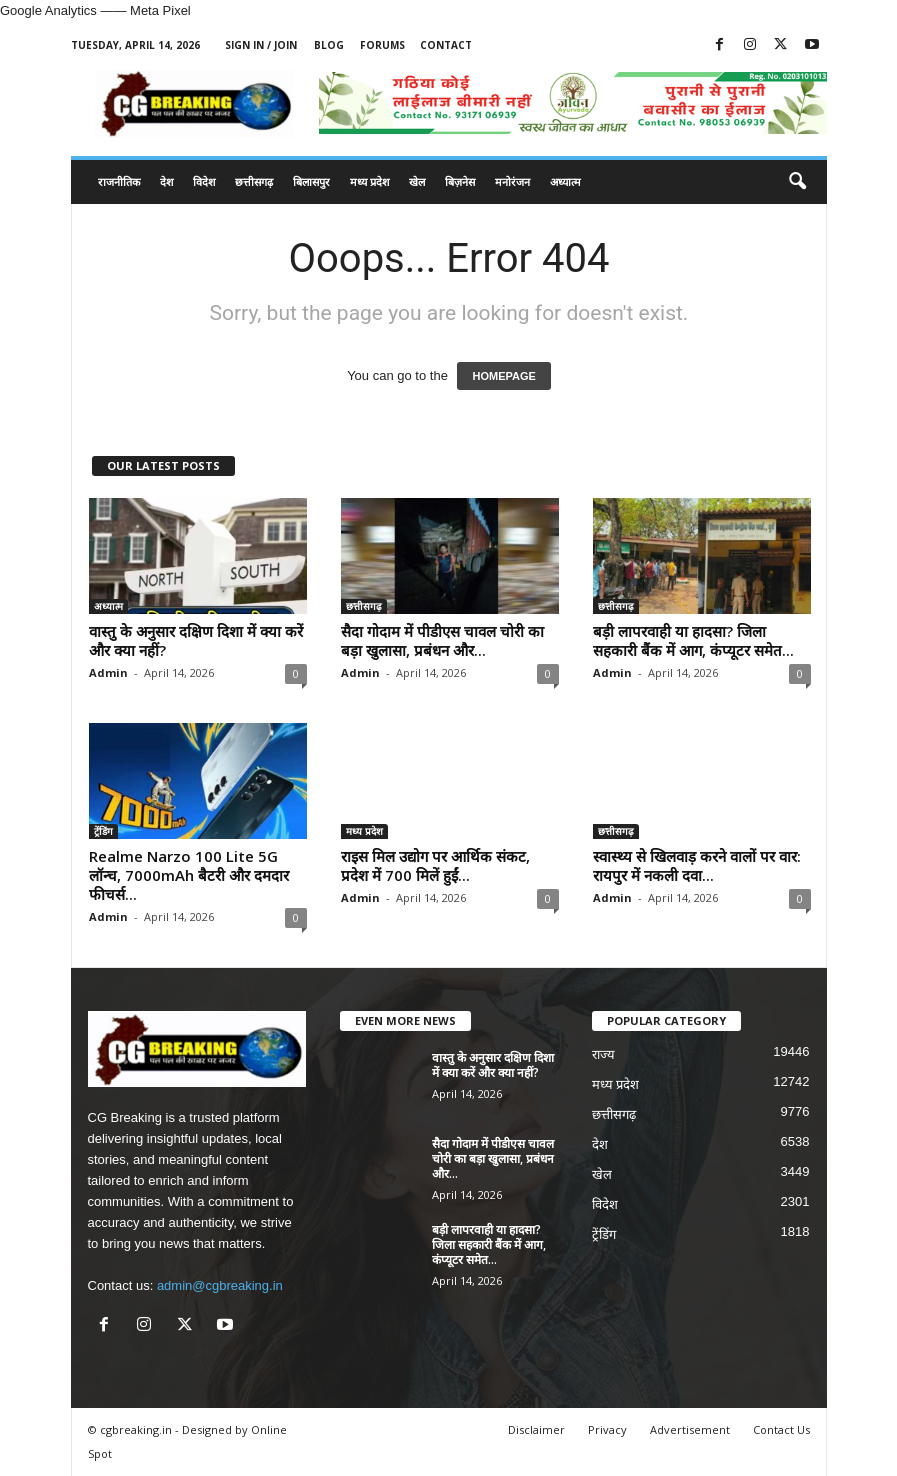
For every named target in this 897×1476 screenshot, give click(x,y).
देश (166, 181)
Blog (329, 45)
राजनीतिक (119, 181)
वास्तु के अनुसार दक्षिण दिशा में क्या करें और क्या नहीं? (196, 640)
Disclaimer (536, 1429)
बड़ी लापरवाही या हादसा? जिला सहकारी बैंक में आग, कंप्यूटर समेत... (693, 640)
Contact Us (781, 1429)
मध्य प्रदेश (369, 181)
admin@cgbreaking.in (220, 1285)
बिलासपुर (311, 181)
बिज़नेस (460, 181)
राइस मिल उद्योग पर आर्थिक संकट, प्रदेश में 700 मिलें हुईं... (435, 865)
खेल (417, 181)
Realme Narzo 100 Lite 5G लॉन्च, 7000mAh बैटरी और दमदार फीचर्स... (189, 875)
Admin (108, 672)
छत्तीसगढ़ (254, 181)
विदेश (204, 181)
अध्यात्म (565, 181)
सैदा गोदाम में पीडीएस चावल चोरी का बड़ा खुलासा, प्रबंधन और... (442, 640)
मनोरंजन (512, 181)
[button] (797, 182)
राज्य (603, 1054)
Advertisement (690, 1429)
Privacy (607, 1429)
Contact (446, 45)
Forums (382, 45)
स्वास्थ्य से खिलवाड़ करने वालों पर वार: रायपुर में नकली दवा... (697, 865)
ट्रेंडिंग (103, 831)
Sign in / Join (261, 45)
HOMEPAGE (503, 376)
